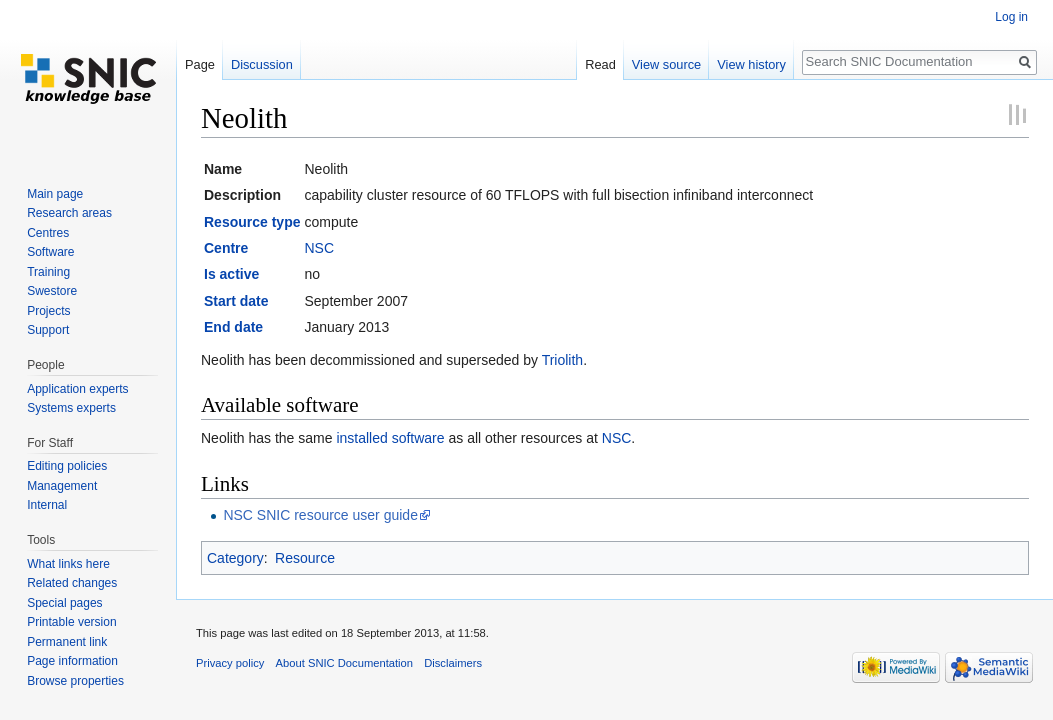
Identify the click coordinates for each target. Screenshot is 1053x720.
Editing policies (67, 466)
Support (48, 330)
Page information (72, 661)
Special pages (64, 603)
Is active (231, 274)
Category (235, 558)
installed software (390, 438)
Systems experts (71, 408)
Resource (305, 558)
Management (62, 486)
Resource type (252, 222)
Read (600, 64)
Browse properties (75, 681)
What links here (68, 564)
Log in (1011, 17)
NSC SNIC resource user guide (320, 515)
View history (751, 64)
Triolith (563, 360)
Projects (48, 311)
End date (233, 327)
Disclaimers (453, 663)
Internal (47, 505)
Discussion (262, 64)
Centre (226, 248)
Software (50, 252)
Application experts (77, 389)
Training (48, 272)
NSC (319, 248)
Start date (236, 301)
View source (666, 64)
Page (200, 64)
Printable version (71, 622)
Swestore (52, 291)
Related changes (72, 583)
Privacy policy (230, 663)
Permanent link (67, 642)
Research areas (69, 213)
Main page (55, 194)
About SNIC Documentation (344, 663)
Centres (48, 233)
